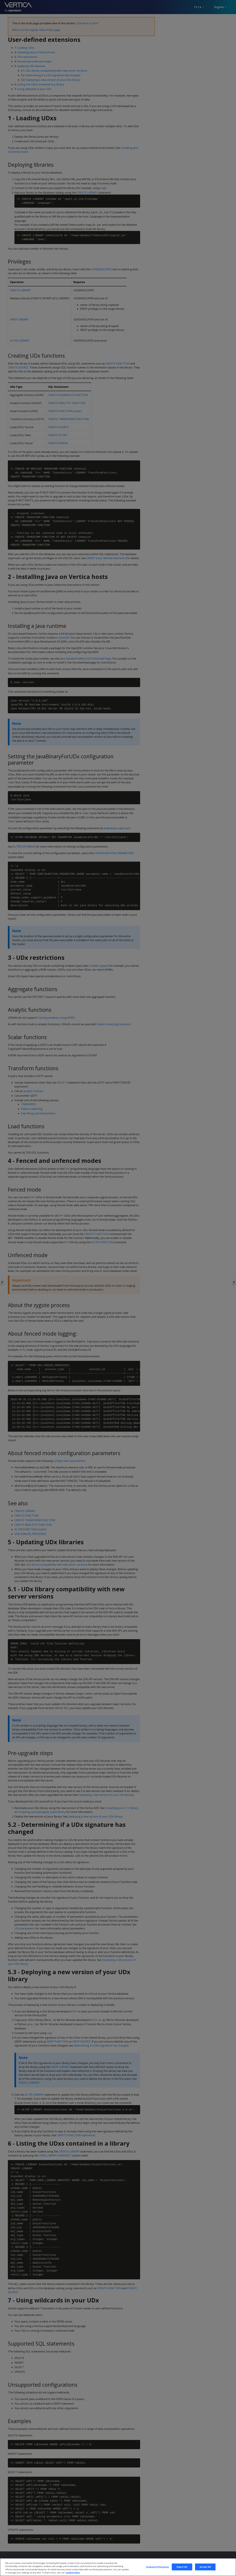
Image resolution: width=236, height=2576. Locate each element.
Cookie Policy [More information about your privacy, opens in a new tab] (72, 2573)
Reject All (182, 2567)
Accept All (205, 2567)
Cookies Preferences (157, 2567)
